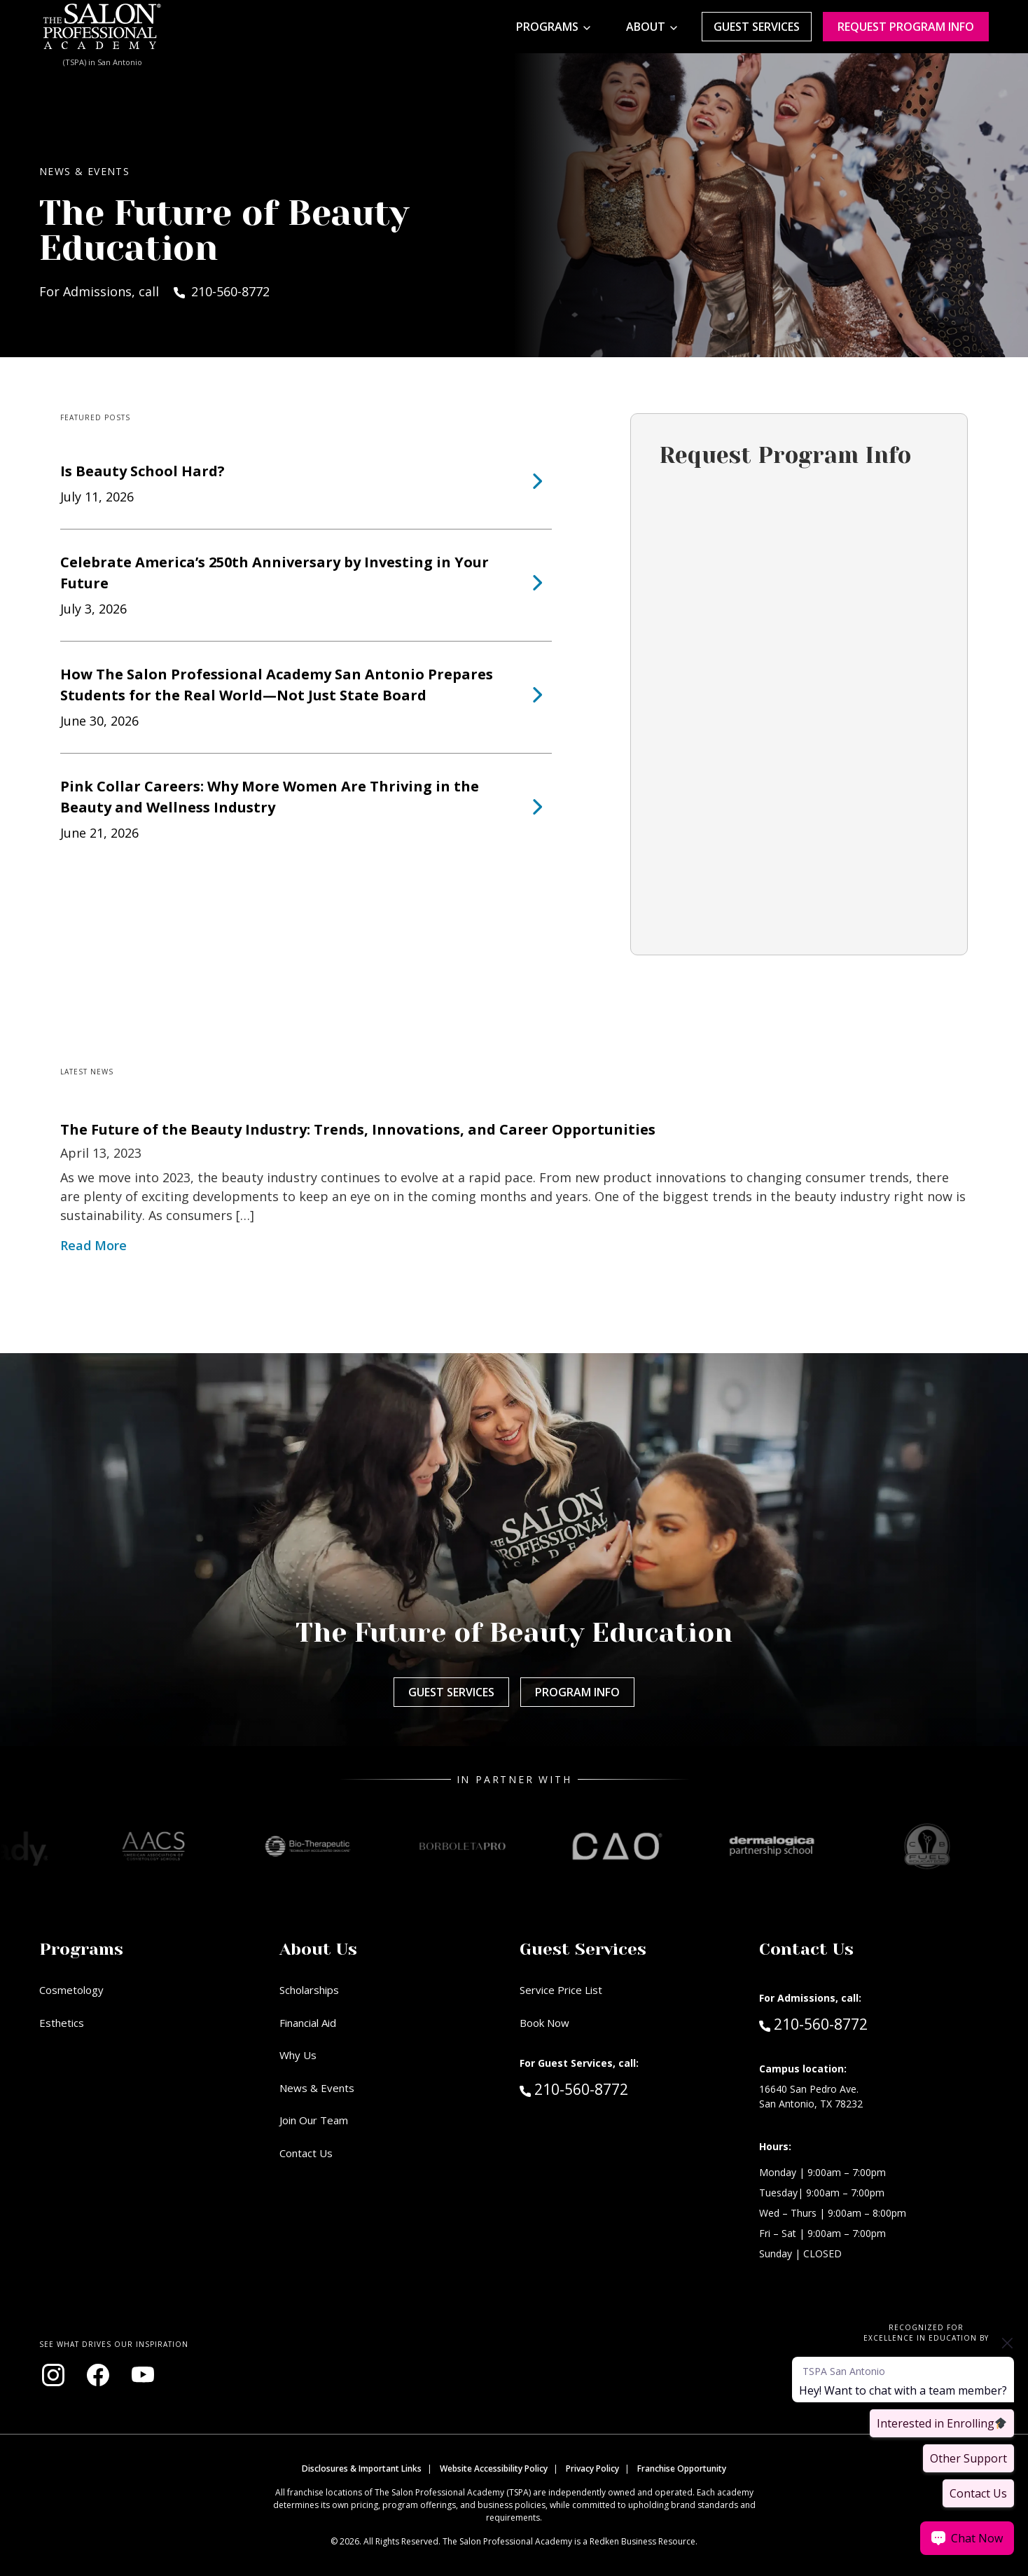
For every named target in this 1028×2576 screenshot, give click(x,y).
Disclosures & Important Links (362, 2468)
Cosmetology (71, 1990)
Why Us (298, 2055)
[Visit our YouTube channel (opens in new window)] (143, 2375)
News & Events (316, 2088)
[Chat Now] (967, 2538)
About (645, 26)
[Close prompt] (1007, 2343)
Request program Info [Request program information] (906, 26)
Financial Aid (307, 2023)
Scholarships (309, 1990)
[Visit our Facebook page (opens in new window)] (98, 2375)
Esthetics (61, 2023)
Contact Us (306, 2153)
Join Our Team (313, 2120)
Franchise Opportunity (681, 2468)
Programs (547, 26)
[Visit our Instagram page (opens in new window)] (53, 2375)
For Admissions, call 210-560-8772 (154, 291)
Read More (93, 1245)
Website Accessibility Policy (494, 2468)
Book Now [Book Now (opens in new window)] (544, 2023)
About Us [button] (318, 1949)
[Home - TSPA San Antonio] (102, 26)
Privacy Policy (592, 2468)
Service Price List (561, 1990)
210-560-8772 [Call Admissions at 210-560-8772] (813, 2023)
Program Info (577, 1692)
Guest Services (757, 26)
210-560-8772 (604, 2088)
